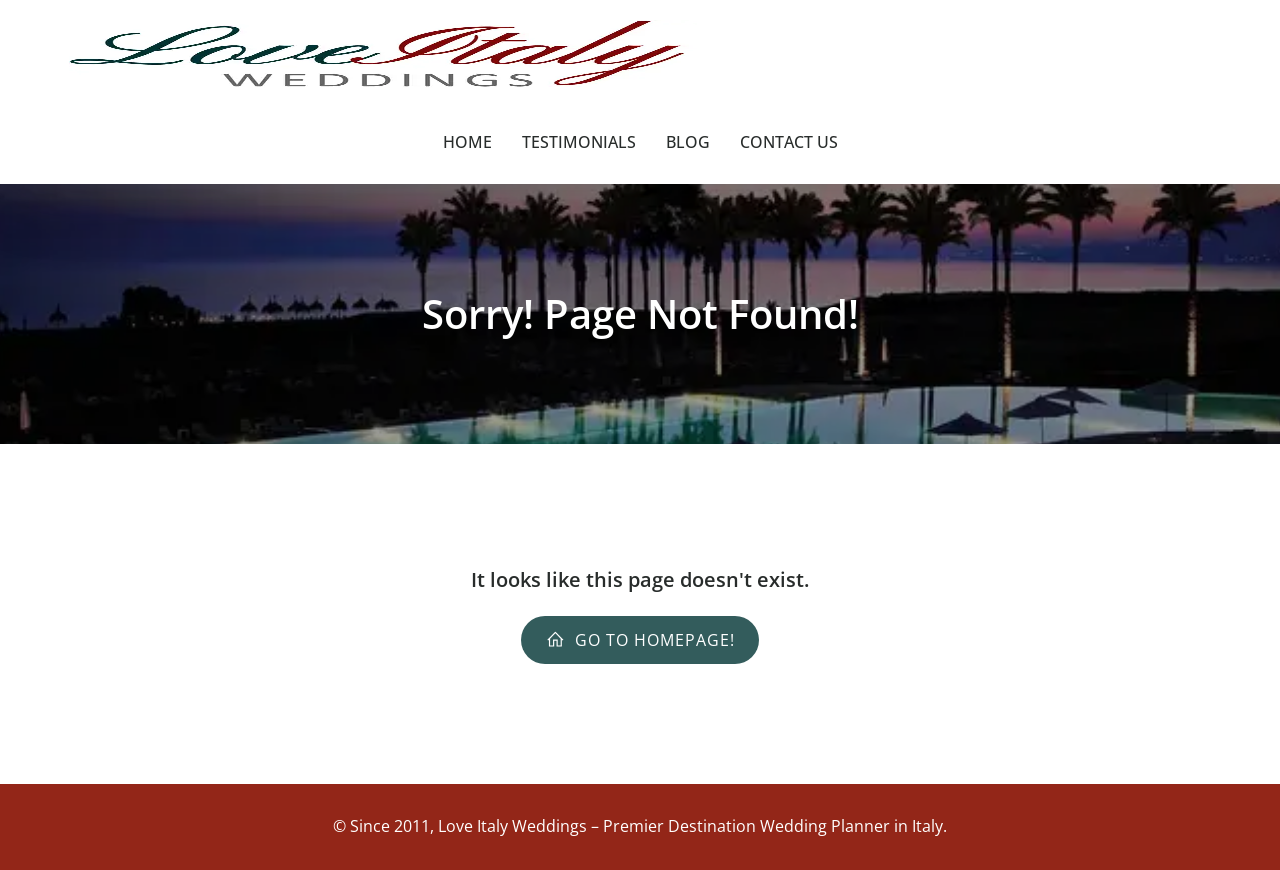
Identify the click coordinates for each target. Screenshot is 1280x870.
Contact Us (789, 142)
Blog (688, 142)
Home (467, 142)
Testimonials (579, 142)
